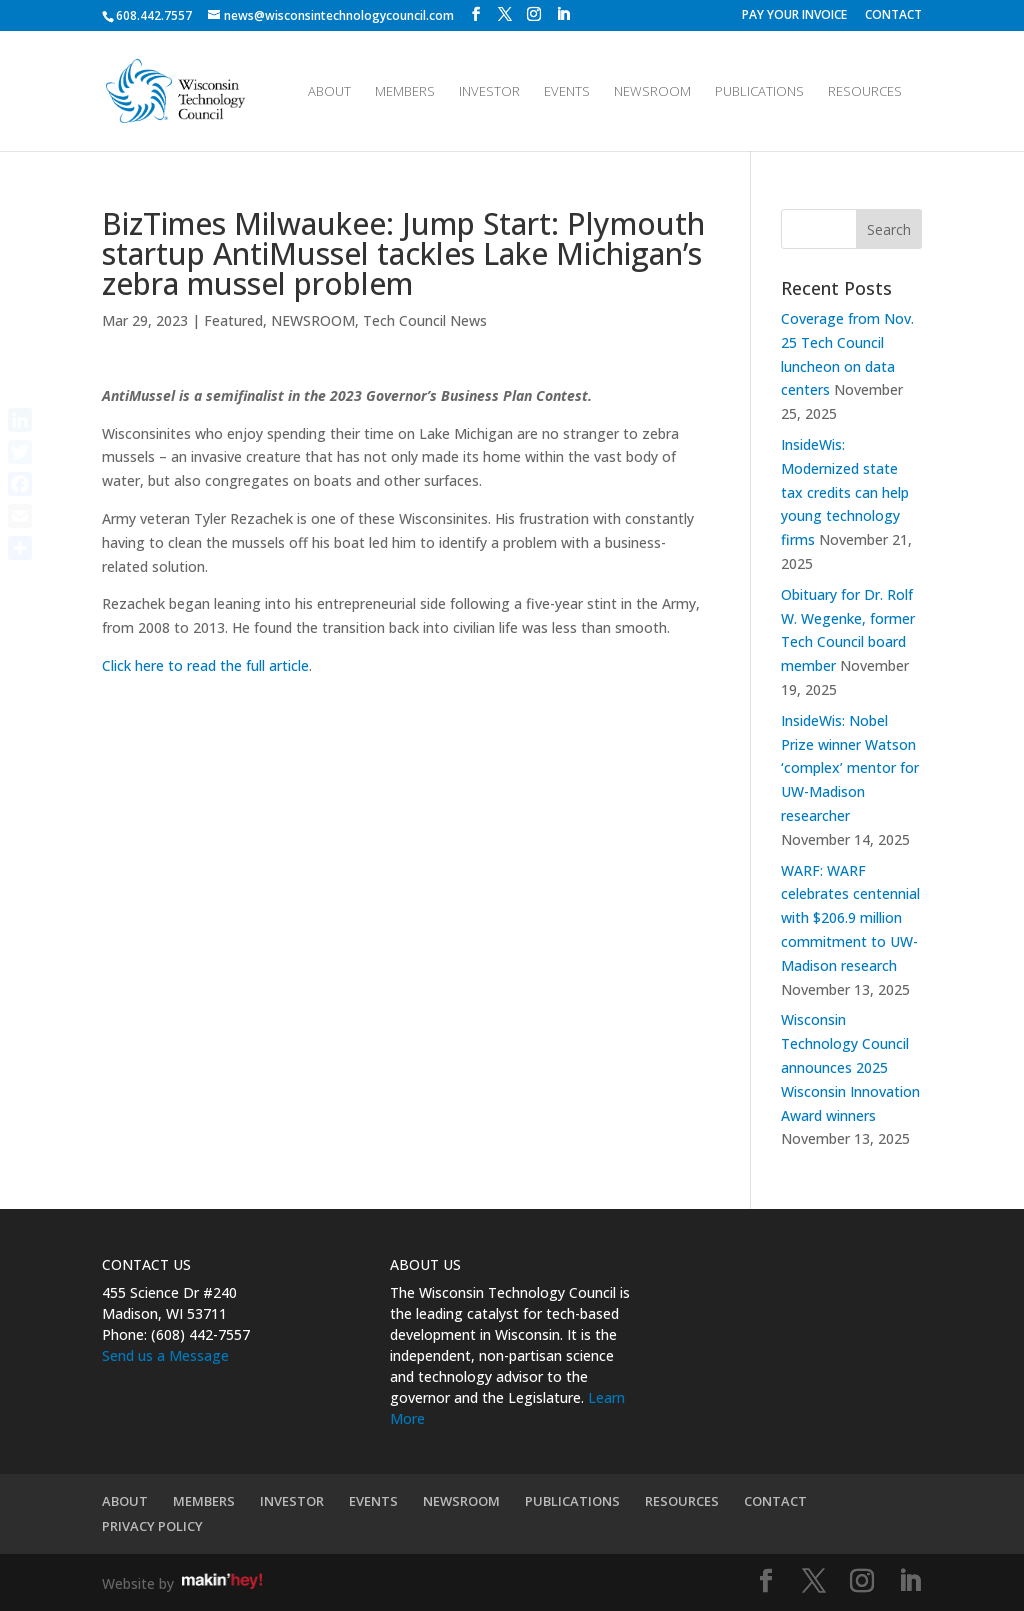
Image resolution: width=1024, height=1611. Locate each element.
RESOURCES (865, 92)
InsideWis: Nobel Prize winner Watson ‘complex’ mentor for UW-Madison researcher (850, 768)
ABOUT (329, 92)
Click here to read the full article (205, 665)
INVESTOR (489, 92)
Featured (233, 320)
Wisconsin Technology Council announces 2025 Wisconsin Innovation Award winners (850, 1067)
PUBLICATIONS (759, 92)
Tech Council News (425, 320)
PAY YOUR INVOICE (794, 16)
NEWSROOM (652, 92)
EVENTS (567, 92)
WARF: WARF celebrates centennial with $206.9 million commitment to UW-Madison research (850, 918)
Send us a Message (165, 1355)
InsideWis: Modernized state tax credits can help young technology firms (845, 492)
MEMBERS (405, 92)
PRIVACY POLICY (152, 1526)
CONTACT (893, 16)
